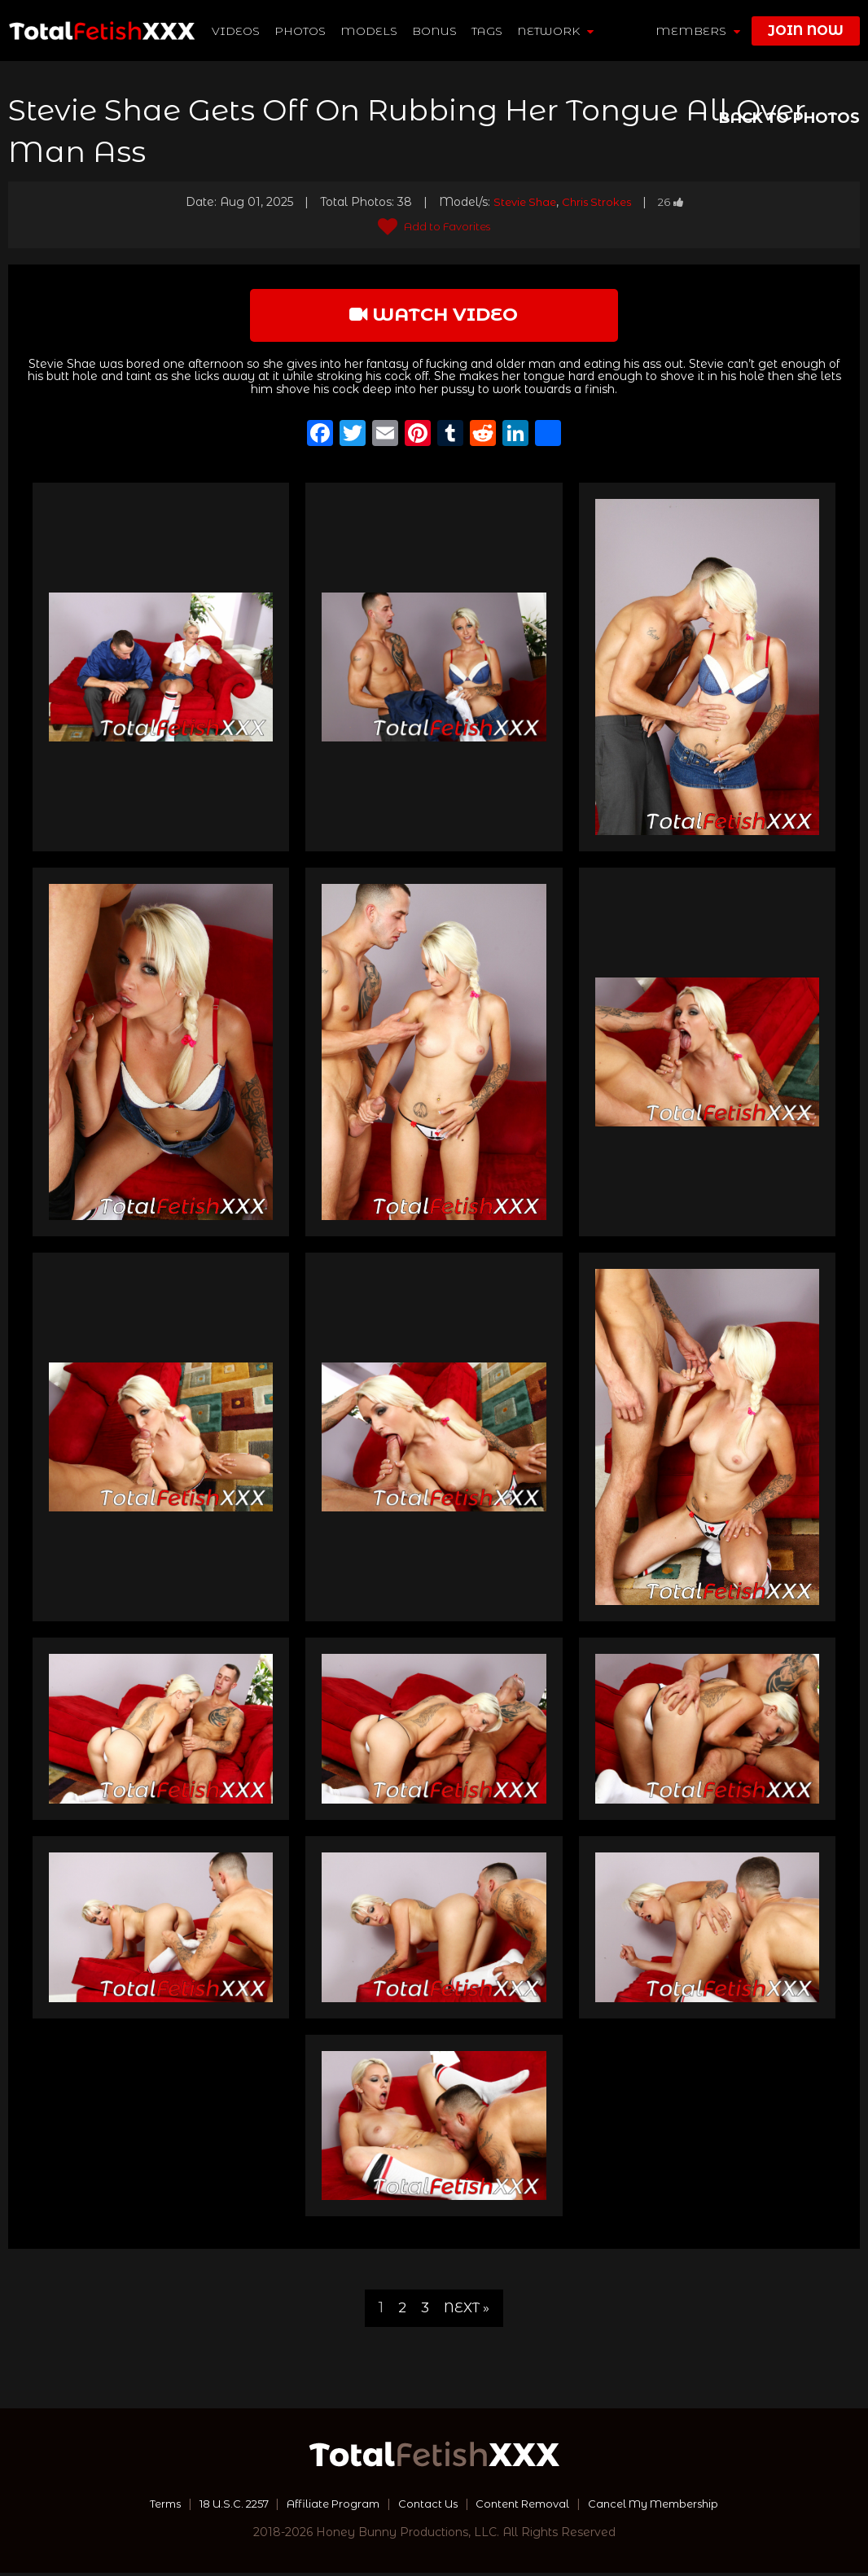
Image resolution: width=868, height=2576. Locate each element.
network (556, 31)
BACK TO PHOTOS (789, 118)
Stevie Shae (521, 202)
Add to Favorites (434, 226)
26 (674, 202)
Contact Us (426, 2506)
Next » (467, 2311)
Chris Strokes (597, 202)
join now (806, 30)
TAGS (487, 31)
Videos (237, 31)
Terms (143, 2506)
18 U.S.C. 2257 (219, 2506)
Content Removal (528, 2506)
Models (369, 31)
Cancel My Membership (670, 2506)
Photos (301, 31)
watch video (434, 316)
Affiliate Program (326, 2506)
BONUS (435, 31)
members (697, 31)
